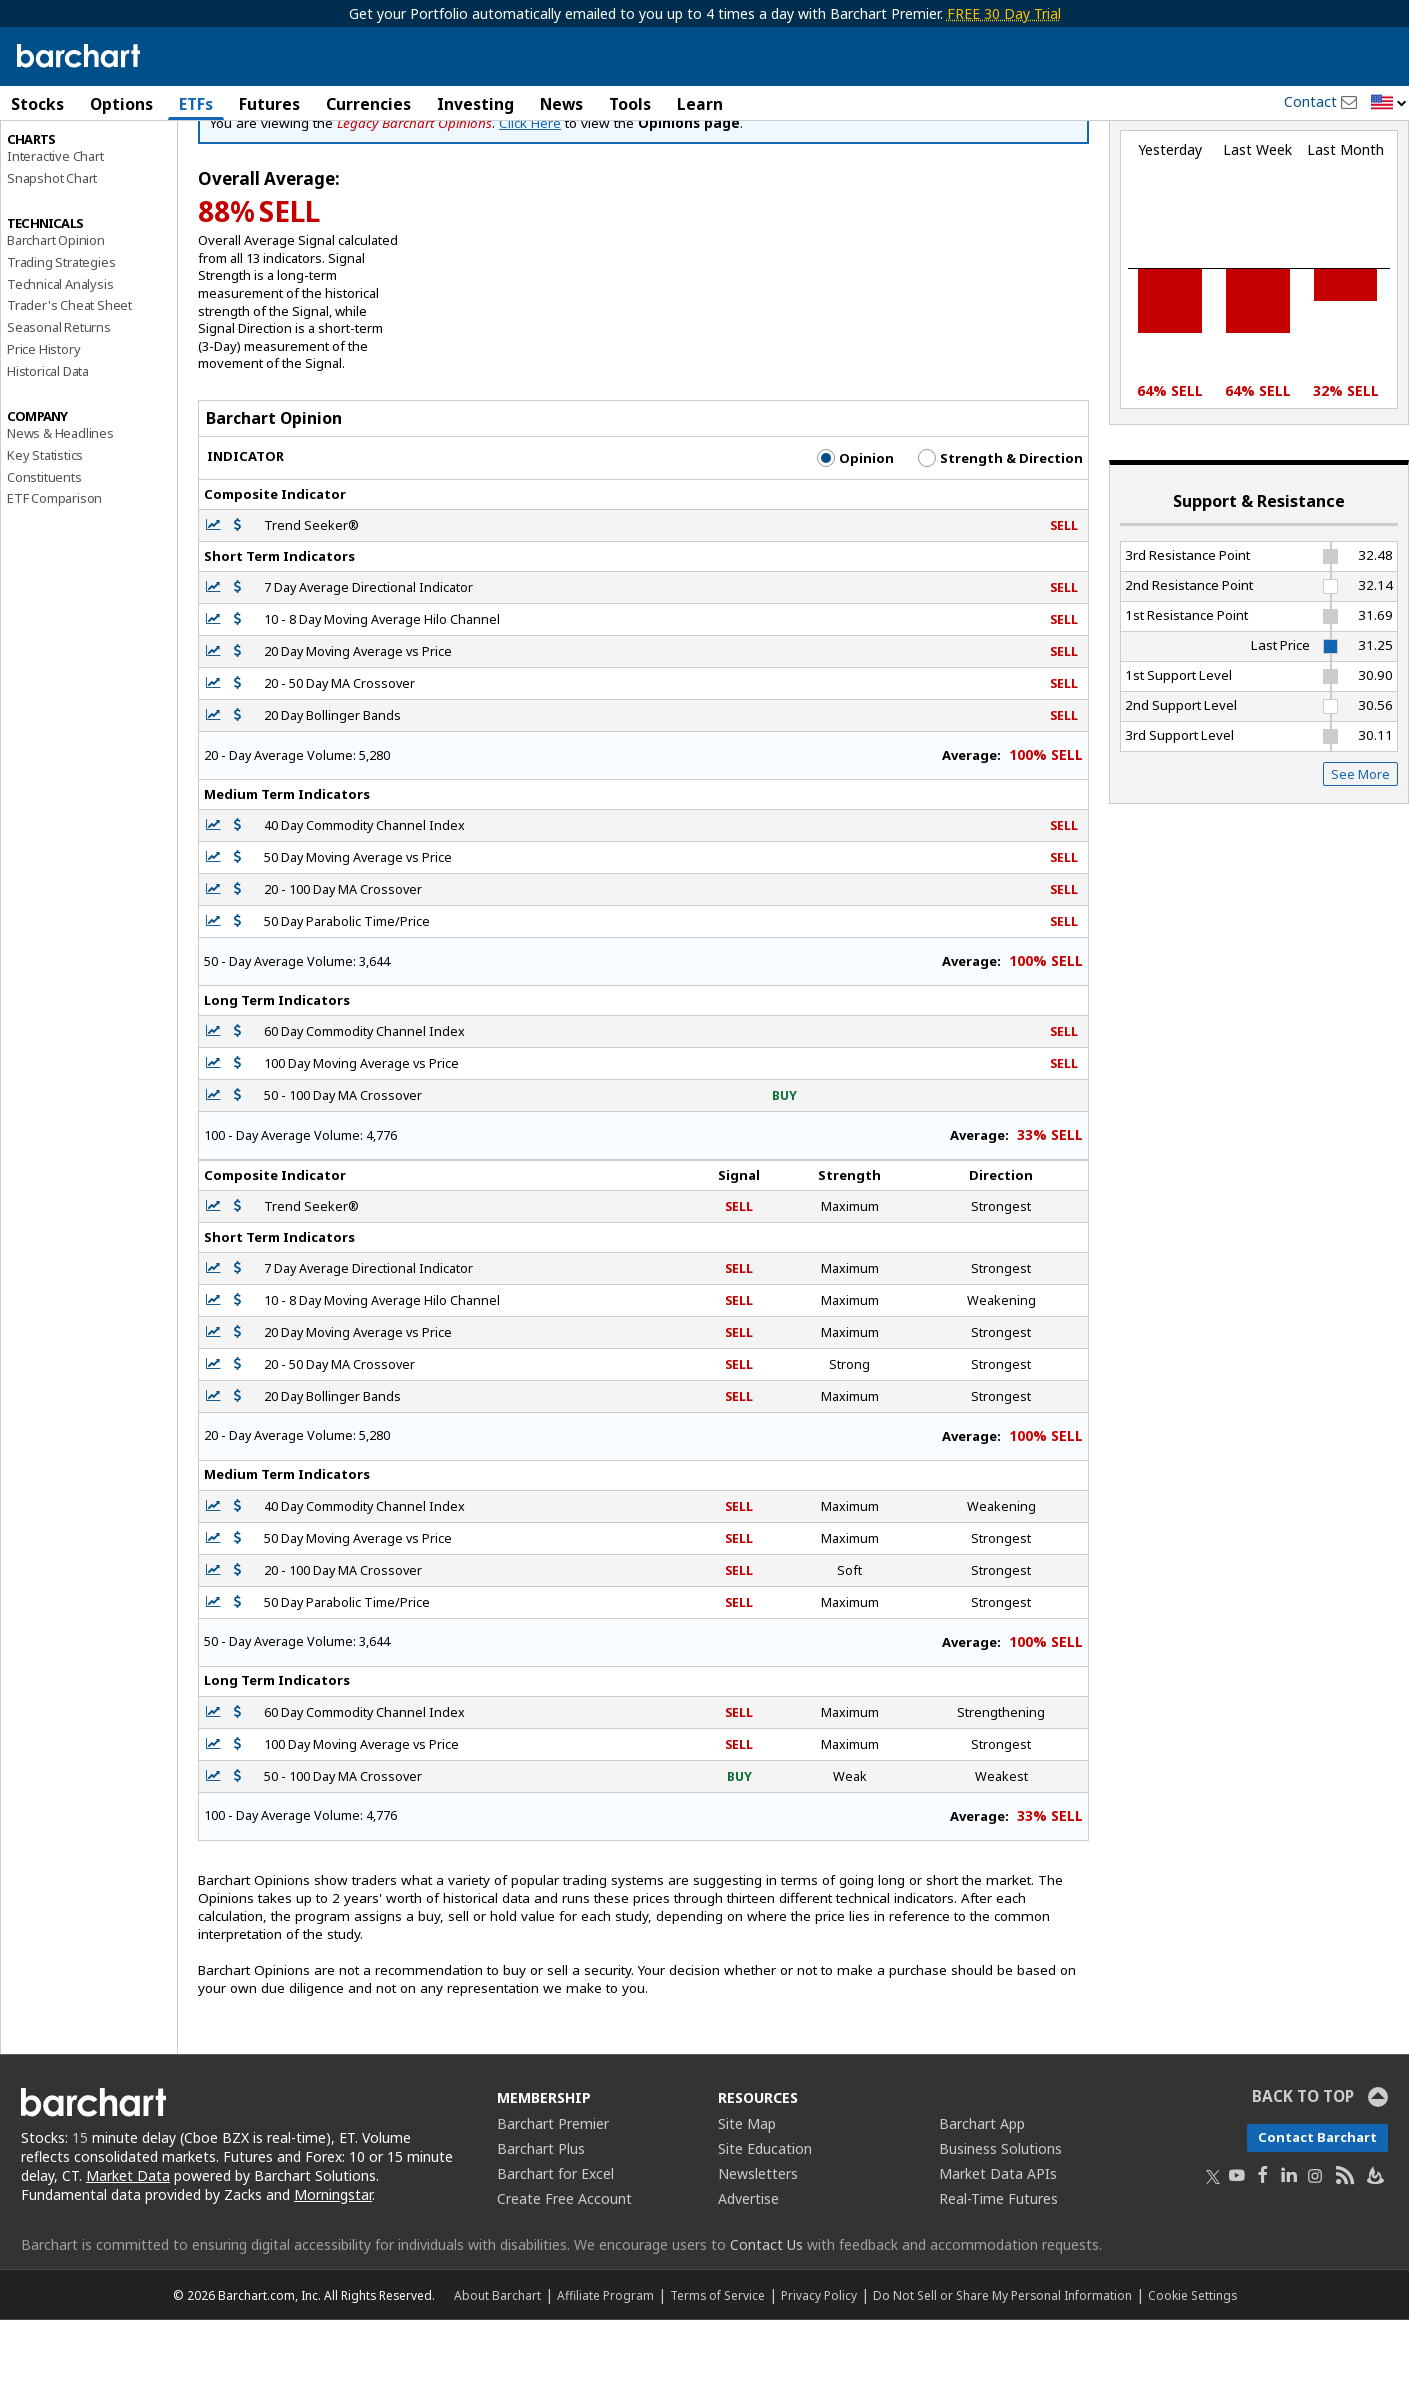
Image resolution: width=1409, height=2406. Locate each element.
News (561, 104)
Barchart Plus (541, 2234)
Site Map (747, 2209)
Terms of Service (717, 2381)
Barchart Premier (553, 2209)
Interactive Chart (55, 241)
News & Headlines (60, 519)
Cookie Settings (1192, 2381)
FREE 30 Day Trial (1004, 13)
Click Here (530, 208)
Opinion (855, 543)
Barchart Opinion (56, 326)
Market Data (128, 2261)
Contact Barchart (1317, 2223)
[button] (1389, 103)
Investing (475, 104)
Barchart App (982, 2209)
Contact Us (766, 2330)
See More (1360, 859)
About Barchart (497, 2381)
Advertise (748, 2284)
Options (121, 104)
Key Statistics (45, 540)
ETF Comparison (54, 584)
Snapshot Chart (52, 263)
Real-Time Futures (998, 2284)
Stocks (37, 104)
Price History (43, 434)
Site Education (765, 2234)
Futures (269, 104)
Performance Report (66, 179)
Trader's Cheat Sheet (69, 391)
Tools (630, 104)
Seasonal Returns (59, 413)
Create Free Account (564, 2284)
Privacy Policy (819, 2381)
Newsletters (758, 2259)
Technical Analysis (60, 369)
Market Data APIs (998, 2259)
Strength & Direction (1000, 543)
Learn (700, 104)
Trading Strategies (61, 347)
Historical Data (48, 456)
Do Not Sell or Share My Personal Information (1002, 2381)
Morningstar (333, 2280)
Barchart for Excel (555, 2259)
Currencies (368, 104)
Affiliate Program (605, 2381)
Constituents (44, 562)
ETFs (196, 104)
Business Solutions (1000, 2234)
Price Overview (51, 157)
